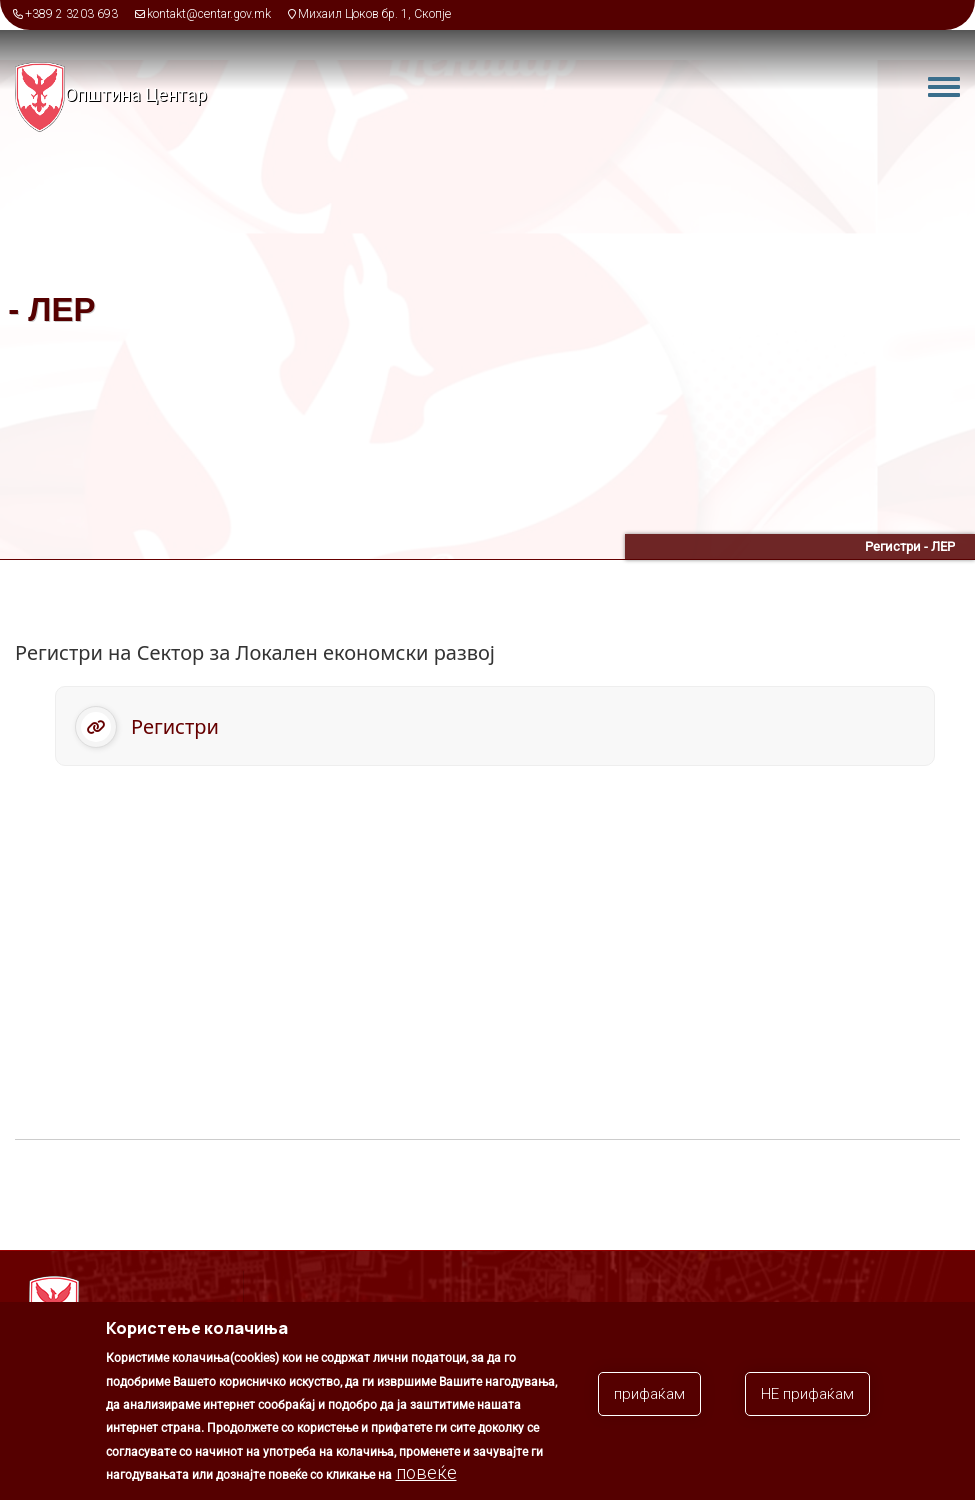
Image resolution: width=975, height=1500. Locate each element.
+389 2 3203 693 (71, 14)
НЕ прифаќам (807, 1397)
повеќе (426, 1475)
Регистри (175, 726)
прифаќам (649, 1397)
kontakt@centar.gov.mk (209, 14)
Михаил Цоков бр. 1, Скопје (374, 14)
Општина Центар (136, 94)
